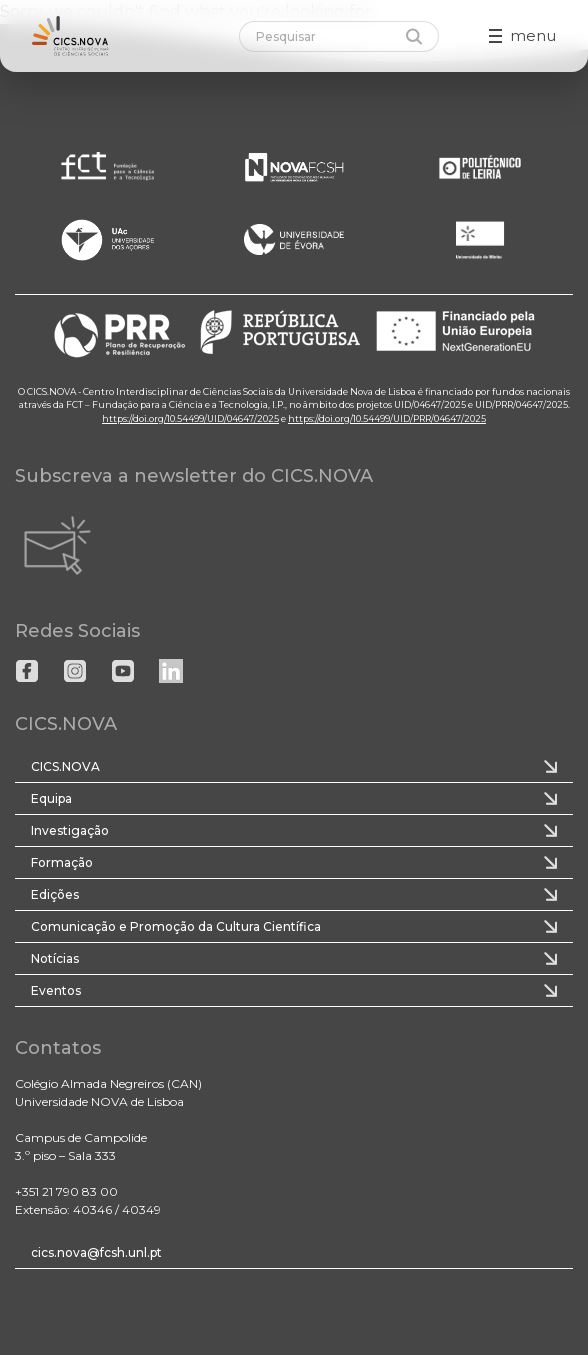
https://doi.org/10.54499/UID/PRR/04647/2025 (387, 418)
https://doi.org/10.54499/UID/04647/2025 (190, 418)
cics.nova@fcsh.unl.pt (96, 1252)
